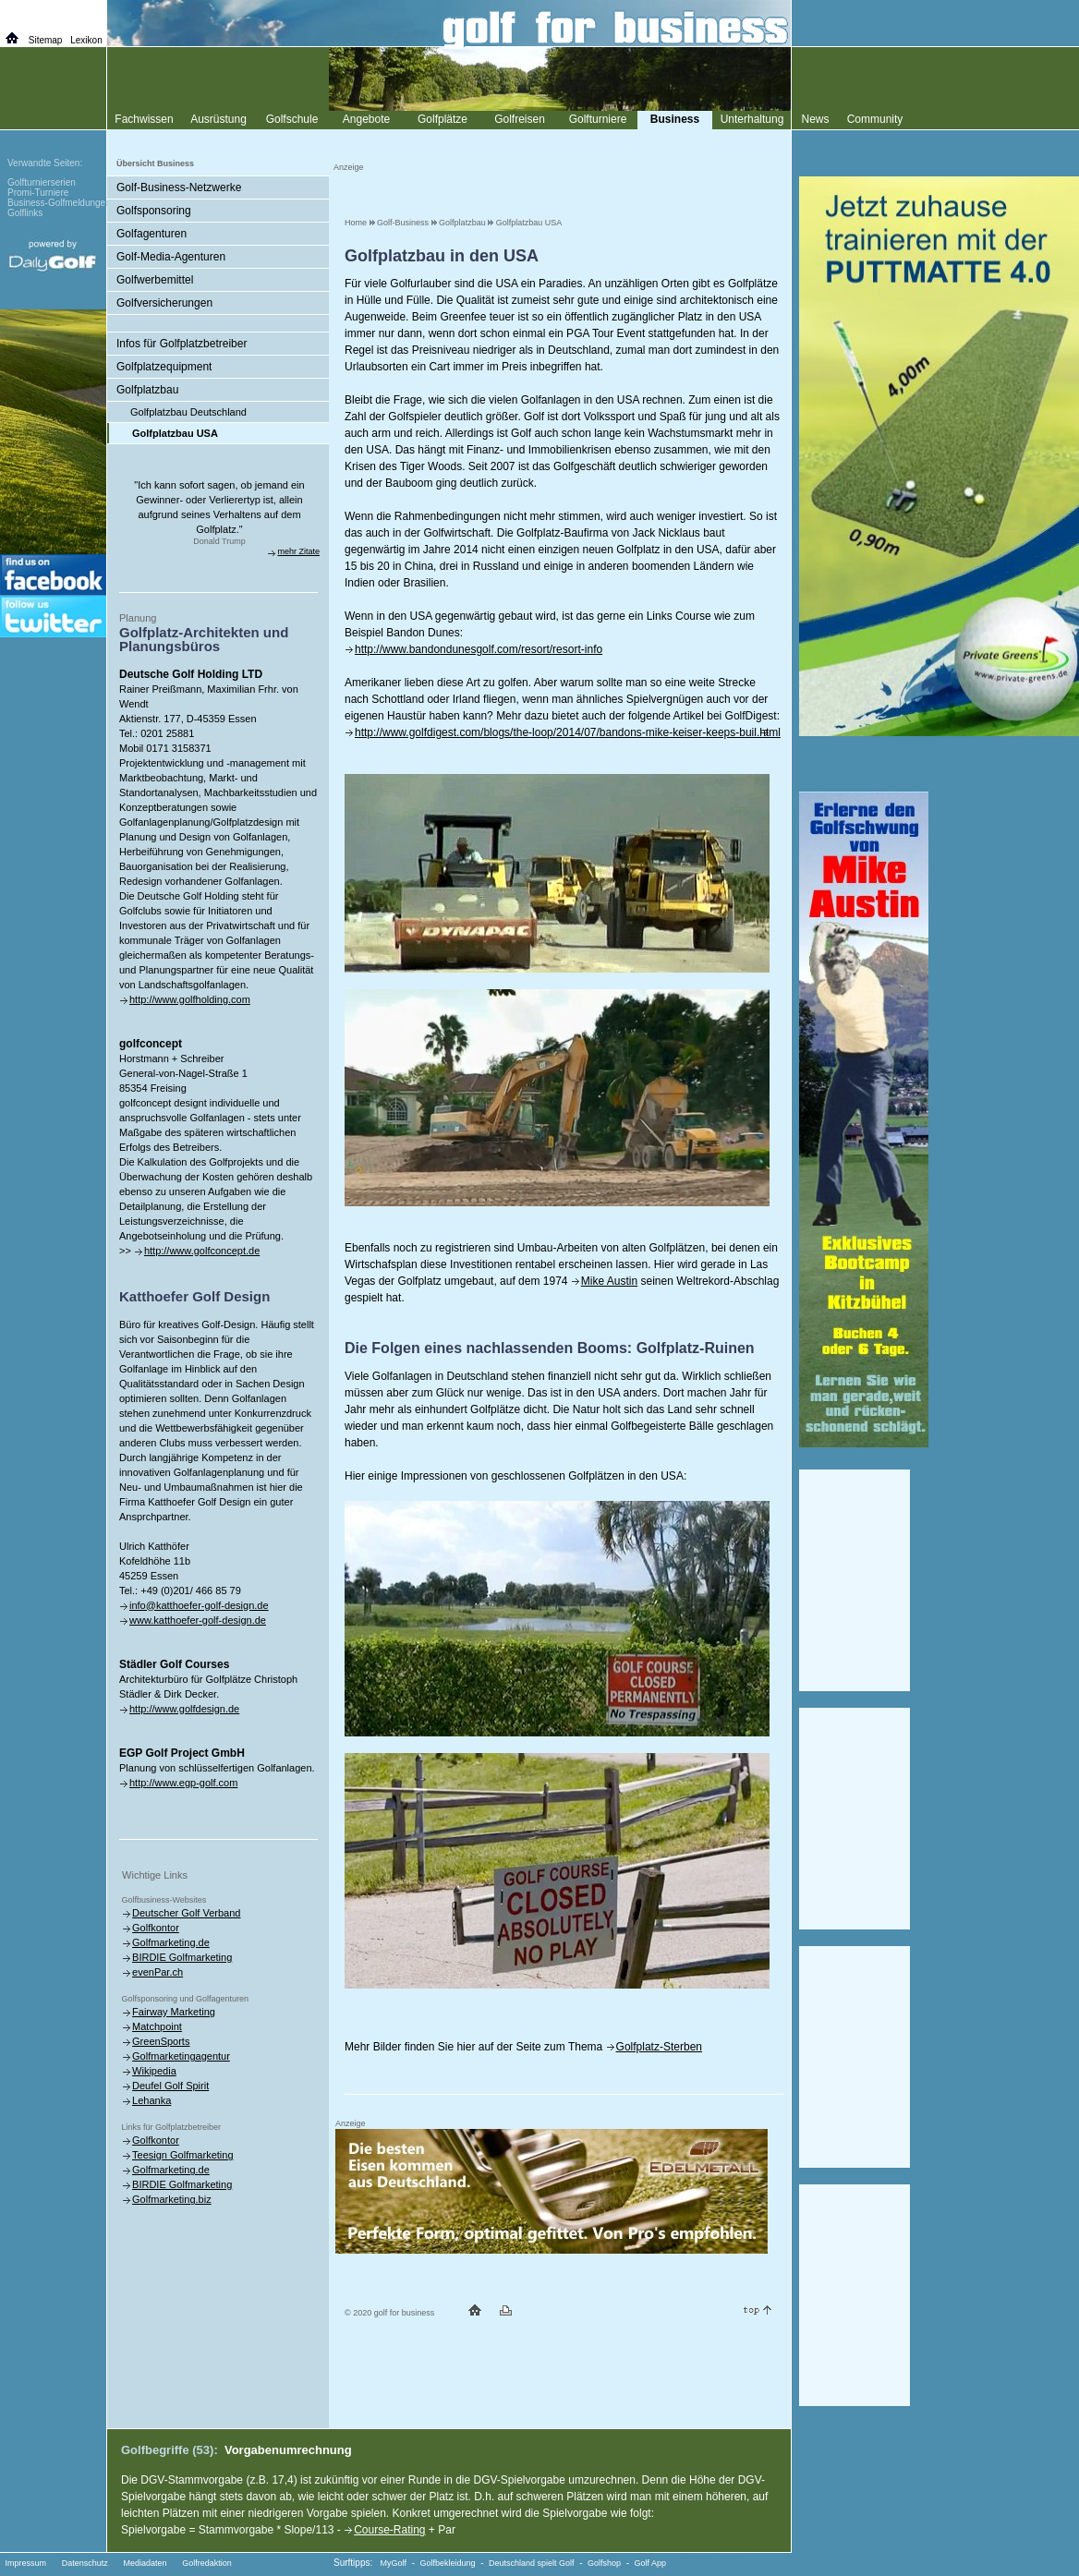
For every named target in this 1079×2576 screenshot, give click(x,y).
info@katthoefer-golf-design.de (199, 1605)
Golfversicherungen (164, 302)
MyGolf (394, 2563)
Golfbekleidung (448, 2563)
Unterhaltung (752, 119)
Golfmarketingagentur (181, 2056)
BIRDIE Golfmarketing (182, 1957)
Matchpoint (157, 2026)
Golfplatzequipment (164, 366)
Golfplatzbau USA (529, 222)
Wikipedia (154, 2070)
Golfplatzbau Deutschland (188, 411)
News (815, 119)
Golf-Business (403, 222)
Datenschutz (85, 2563)
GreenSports (160, 2041)
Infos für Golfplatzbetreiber (181, 343)
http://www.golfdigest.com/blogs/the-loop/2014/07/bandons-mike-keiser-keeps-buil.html (568, 732)
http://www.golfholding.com (189, 999)
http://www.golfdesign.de (184, 1708)
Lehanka (151, 2100)
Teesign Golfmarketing (182, 2154)
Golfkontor (155, 1927)
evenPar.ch (157, 1971)
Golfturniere (598, 119)
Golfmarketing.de (171, 1942)
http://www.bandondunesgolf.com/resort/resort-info (478, 649)
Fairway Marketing (173, 2011)
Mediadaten (144, 2563)
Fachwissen (144, 119)
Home (356, 222)
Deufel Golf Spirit (170, 2085)
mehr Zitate (298, 551)
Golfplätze (442, 119)
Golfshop (604, 2563)
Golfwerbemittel (154, 279)
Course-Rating (389, 2529)
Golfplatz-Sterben (659, 2046)
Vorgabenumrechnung (288, 2450)
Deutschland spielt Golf (532, 2563)
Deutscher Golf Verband (186, 1912)
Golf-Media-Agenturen (170, 256)
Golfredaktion (207, 2563)
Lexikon (86, 40)
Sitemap (46, 40)
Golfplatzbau (462, 222)
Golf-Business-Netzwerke (178, 187)
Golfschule (292, 119)
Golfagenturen (151, 233)
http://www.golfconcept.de (202, 1250)
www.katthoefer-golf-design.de (197, 1620)
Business (674, 119)
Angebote (366, 119)
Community (875, 119)
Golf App (651, 2563)
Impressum (26, 2563)
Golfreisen (519, 119)
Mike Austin (609, 1281)
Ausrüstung (218, 119)
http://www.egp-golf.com (183, 1782)
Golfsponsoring (153, 210)
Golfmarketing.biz (172, 2199)
